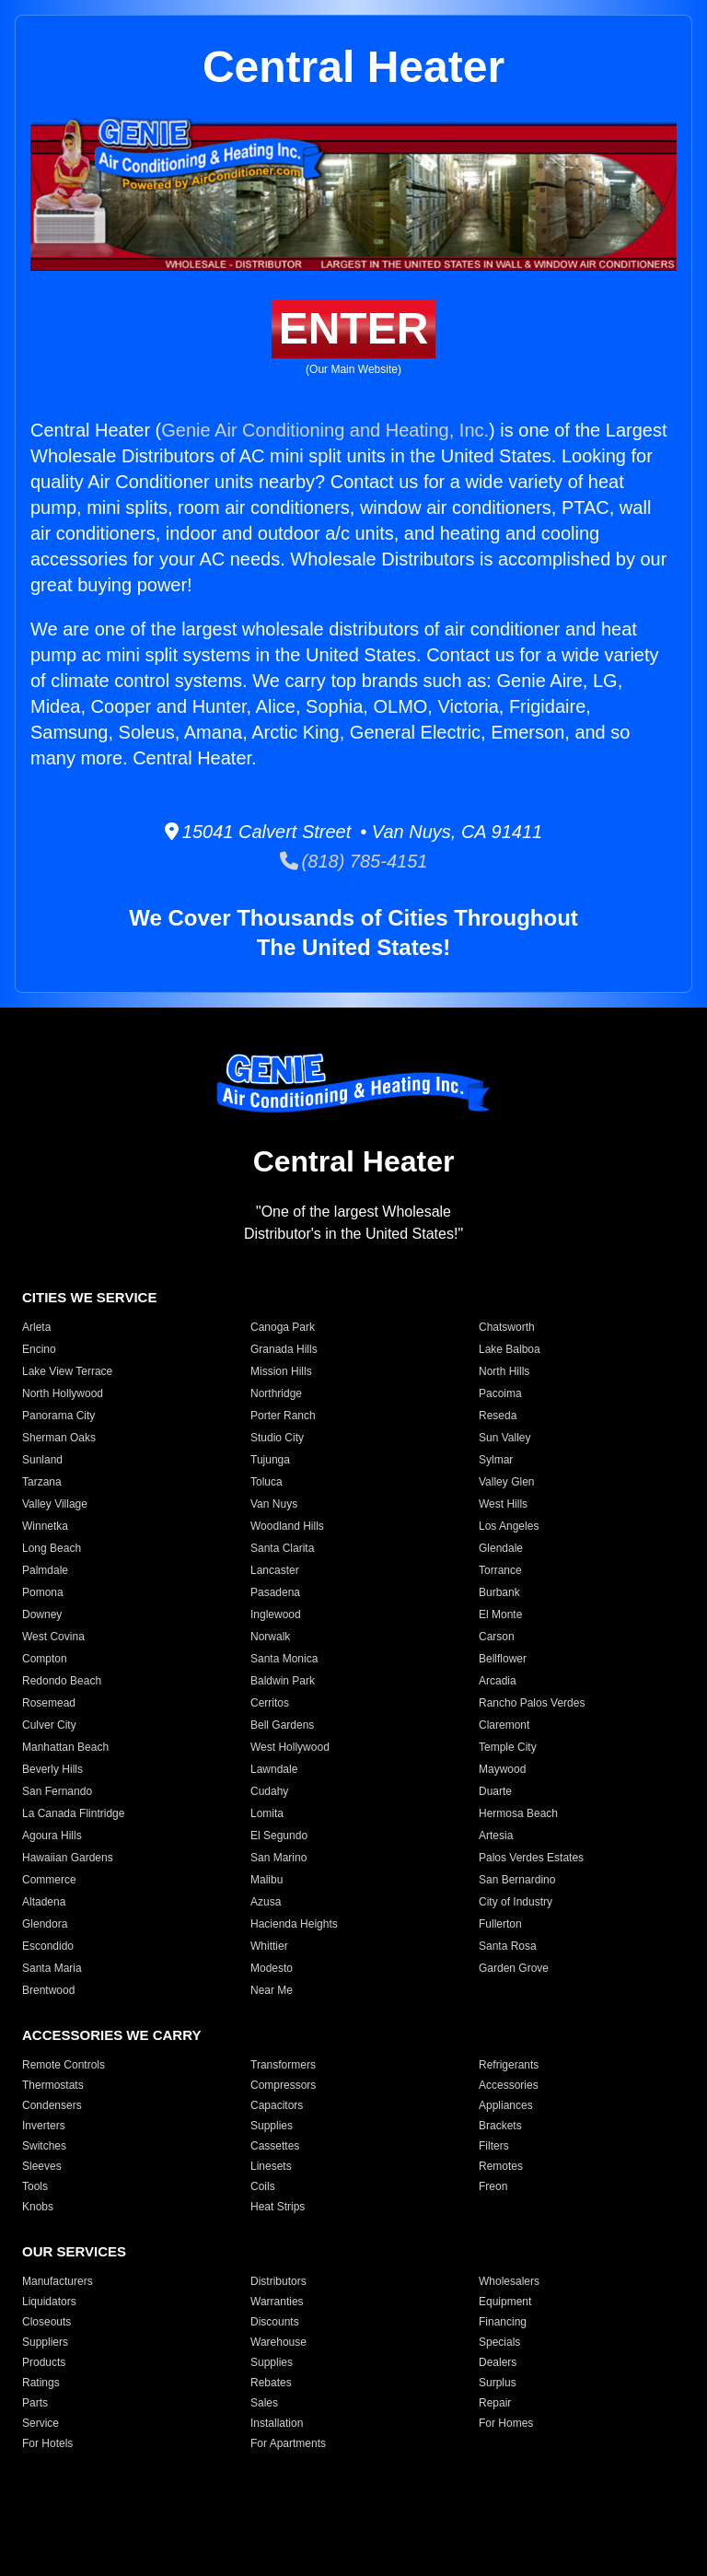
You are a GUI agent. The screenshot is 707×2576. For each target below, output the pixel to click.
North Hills (504, 1371)
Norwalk (270, 1636)
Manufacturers (57, 2281)
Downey (42, 1614)
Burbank (499, 1592)
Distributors (278, 2281)
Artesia (496, 1835)
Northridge (276, 1393)
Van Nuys (273, 1504)
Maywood (502, 1769)
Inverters (43, 2125)
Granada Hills (284, 1349)
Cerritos (269, 1702)
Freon (493, 2186)
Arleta (36, 1327)
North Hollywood (62, 1393)
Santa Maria (52, 1968)
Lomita (267, 1813)
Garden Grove (514, 1968)
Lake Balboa (509, 1349)
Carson (497, 1636)
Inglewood (275, 1614)
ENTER (354, 328)
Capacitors (276, 2105)
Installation (276, 2423)
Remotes (501, 2166)
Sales (264, 2402)
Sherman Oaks (59, 1437)
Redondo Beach (61, 1680)
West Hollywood (290, 1747)
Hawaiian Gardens (67, 1857)
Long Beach (51, 1548)
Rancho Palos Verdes (532, 1702)
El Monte (500, 1614)
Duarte (495, 1791)
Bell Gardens (282, 1725)
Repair (495, 2402)
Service (40, 2423)
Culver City (49, 1725)
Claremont (504, 1725)
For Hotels (47, 2443)
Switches (44, 2145)
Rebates (271, 2382)
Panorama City (58, 1415)
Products (43, 2362)
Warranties (277, 2301)
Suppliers (45, 2342)
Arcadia (497, 1680)
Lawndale (273, 1769)
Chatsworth (507, 1327)
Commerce (49, 1879)
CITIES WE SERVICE (89, 1297)
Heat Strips (277, 2206)
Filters (494, 2145)
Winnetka (45, 1526)
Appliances (506, 2105)
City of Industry (515, 1901)
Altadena (43, 1901)
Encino (39, 1349)
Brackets (500, 2125)
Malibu (266, 1879)
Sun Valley (504, 1437)
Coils (262, 2186)
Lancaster (274, 1570)
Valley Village (54, 1504)
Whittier (269, 1946)
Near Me (271, 1990)
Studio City (277, 1437)
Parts (35, 2402)
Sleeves (42, 2166)
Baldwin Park (282, 1680)
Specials (499, 2342)
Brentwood (48, 1990)
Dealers (497, 2362)
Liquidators (49, 2301)
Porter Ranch (283, 1415)
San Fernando (57, 1791)
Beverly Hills (52, 1769)
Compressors (283, 2085)
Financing (503, 2321)
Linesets (271, 2166)
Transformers (283, 2064)
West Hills (503, 1504)
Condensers (52, 2105)
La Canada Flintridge (73, 1813)
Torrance (500, 1570)
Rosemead (48, 1702)
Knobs (37, 2206)
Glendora (44, 1923)
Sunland (42, 1459)
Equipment (505, 2301)
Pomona (43, 1592)
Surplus (497, 2382)
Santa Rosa (508, 1946)
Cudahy (269, 1791)
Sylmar (496, 1459)
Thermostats (53, 2085)
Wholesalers (509, 2281)
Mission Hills (281, 1371)
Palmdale (45, 1570)
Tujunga (270, 1459)
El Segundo (278, 1835)
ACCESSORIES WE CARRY (111, 2035)
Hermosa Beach (518, 1813)
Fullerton (500, 1923)
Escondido (48, 1946)
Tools (35, 2186)
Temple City (508, 1747)
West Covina (53, 1636)
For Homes (506, 2423)
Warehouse (278, 2342)
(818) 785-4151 (354, 861)
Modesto (271, 1968)
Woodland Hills (287, 1526)
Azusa (265, 1901)
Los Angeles (509, 1526)
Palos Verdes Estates (531, 1857)
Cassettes (274, 2145)
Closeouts (46, 2321)
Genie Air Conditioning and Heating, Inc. (325, 430)
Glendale (501, 1548)
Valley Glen (506, 1481)
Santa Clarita (282, 1548)
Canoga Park (282, 1327)
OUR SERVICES (74, 2251)
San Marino (278, 1857)
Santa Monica (284, 1658)
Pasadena (275, 1592)
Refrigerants (509, 2064)
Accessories (509, 2085)
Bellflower (503, 1658)
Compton (44, 1658)
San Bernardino (517, 1879)
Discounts (274, 2321)
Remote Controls (63, 2064)
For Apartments (288, 2443)
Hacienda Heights (294, 1923)
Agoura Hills (52, 1835)
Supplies (271, 2125)
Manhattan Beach (65, 1747)
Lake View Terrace (67, 1371)
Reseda (497, 1415)
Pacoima (500, 1393)
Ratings (41, 2382)
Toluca (266, 1481)
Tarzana (42, 1481)
